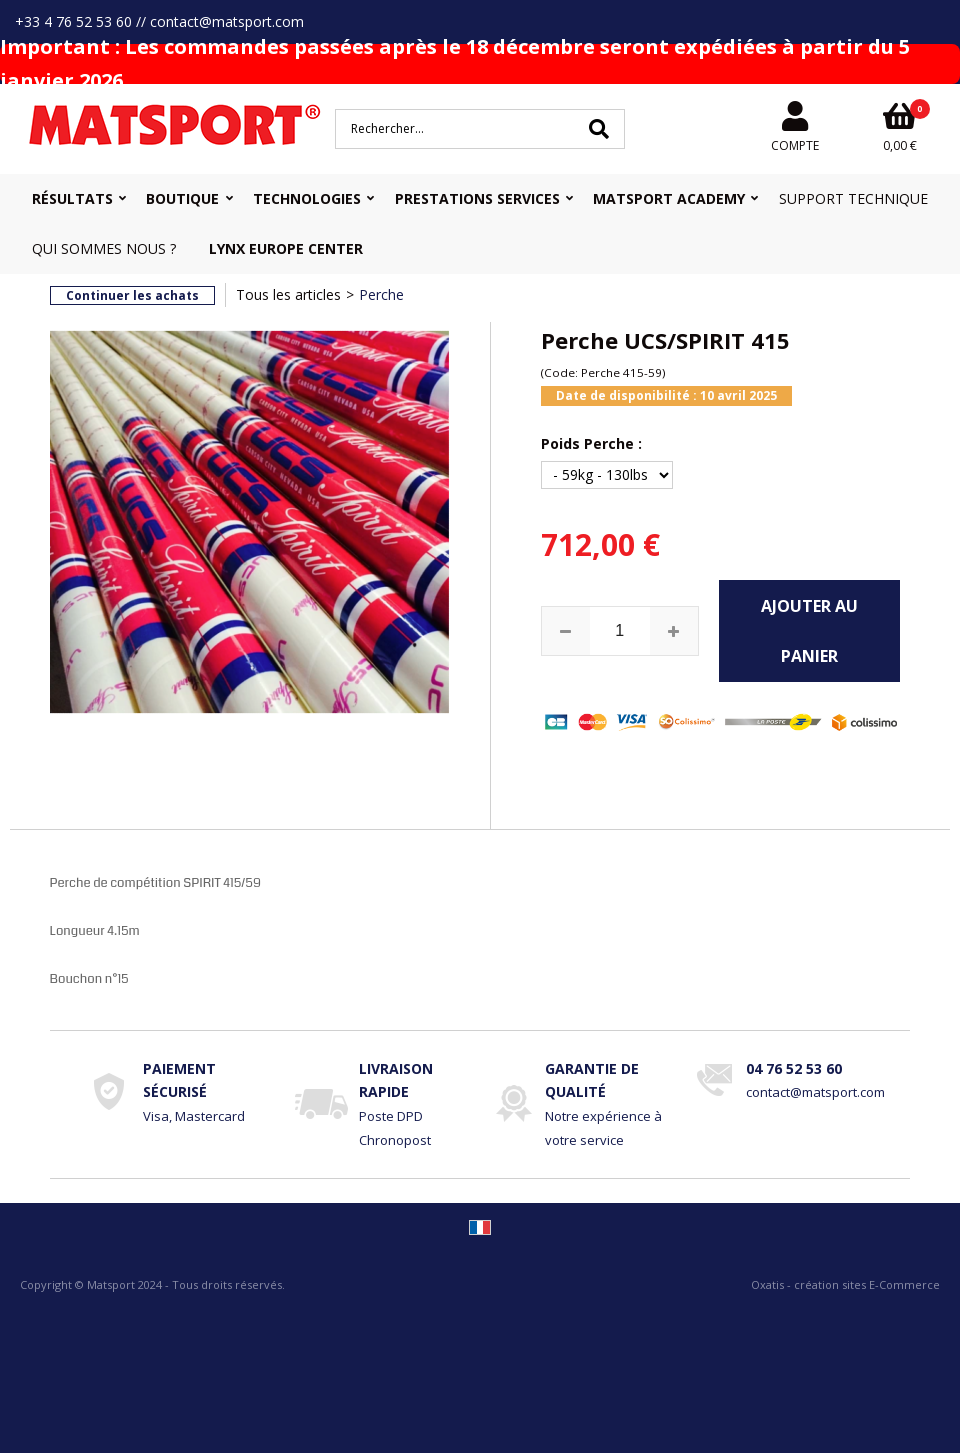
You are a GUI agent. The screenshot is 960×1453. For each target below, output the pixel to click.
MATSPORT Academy (669, 198)
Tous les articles (288, 294)
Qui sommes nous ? (104, 248)
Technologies (307, 198)
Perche (381, 294)
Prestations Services (477, 198)
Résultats (72, 198)
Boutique (182, 198)
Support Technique (853, 198)
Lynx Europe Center (286, 248)
